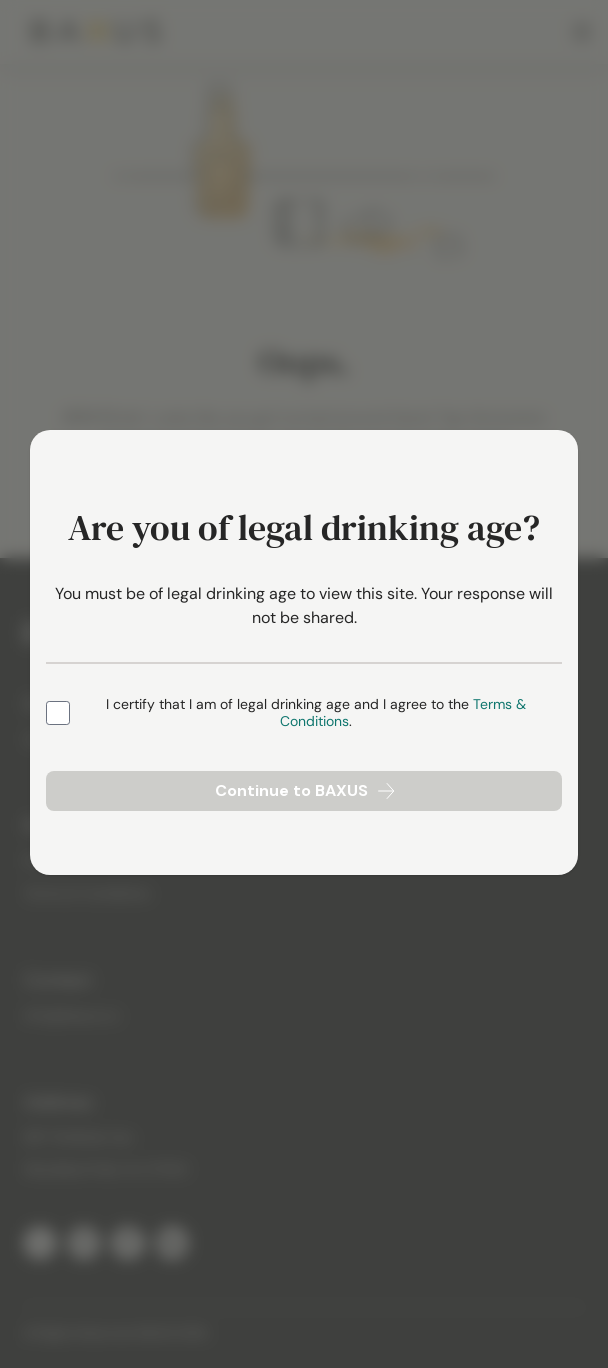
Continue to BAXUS (304, 790)
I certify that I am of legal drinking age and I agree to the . (316, 713)
